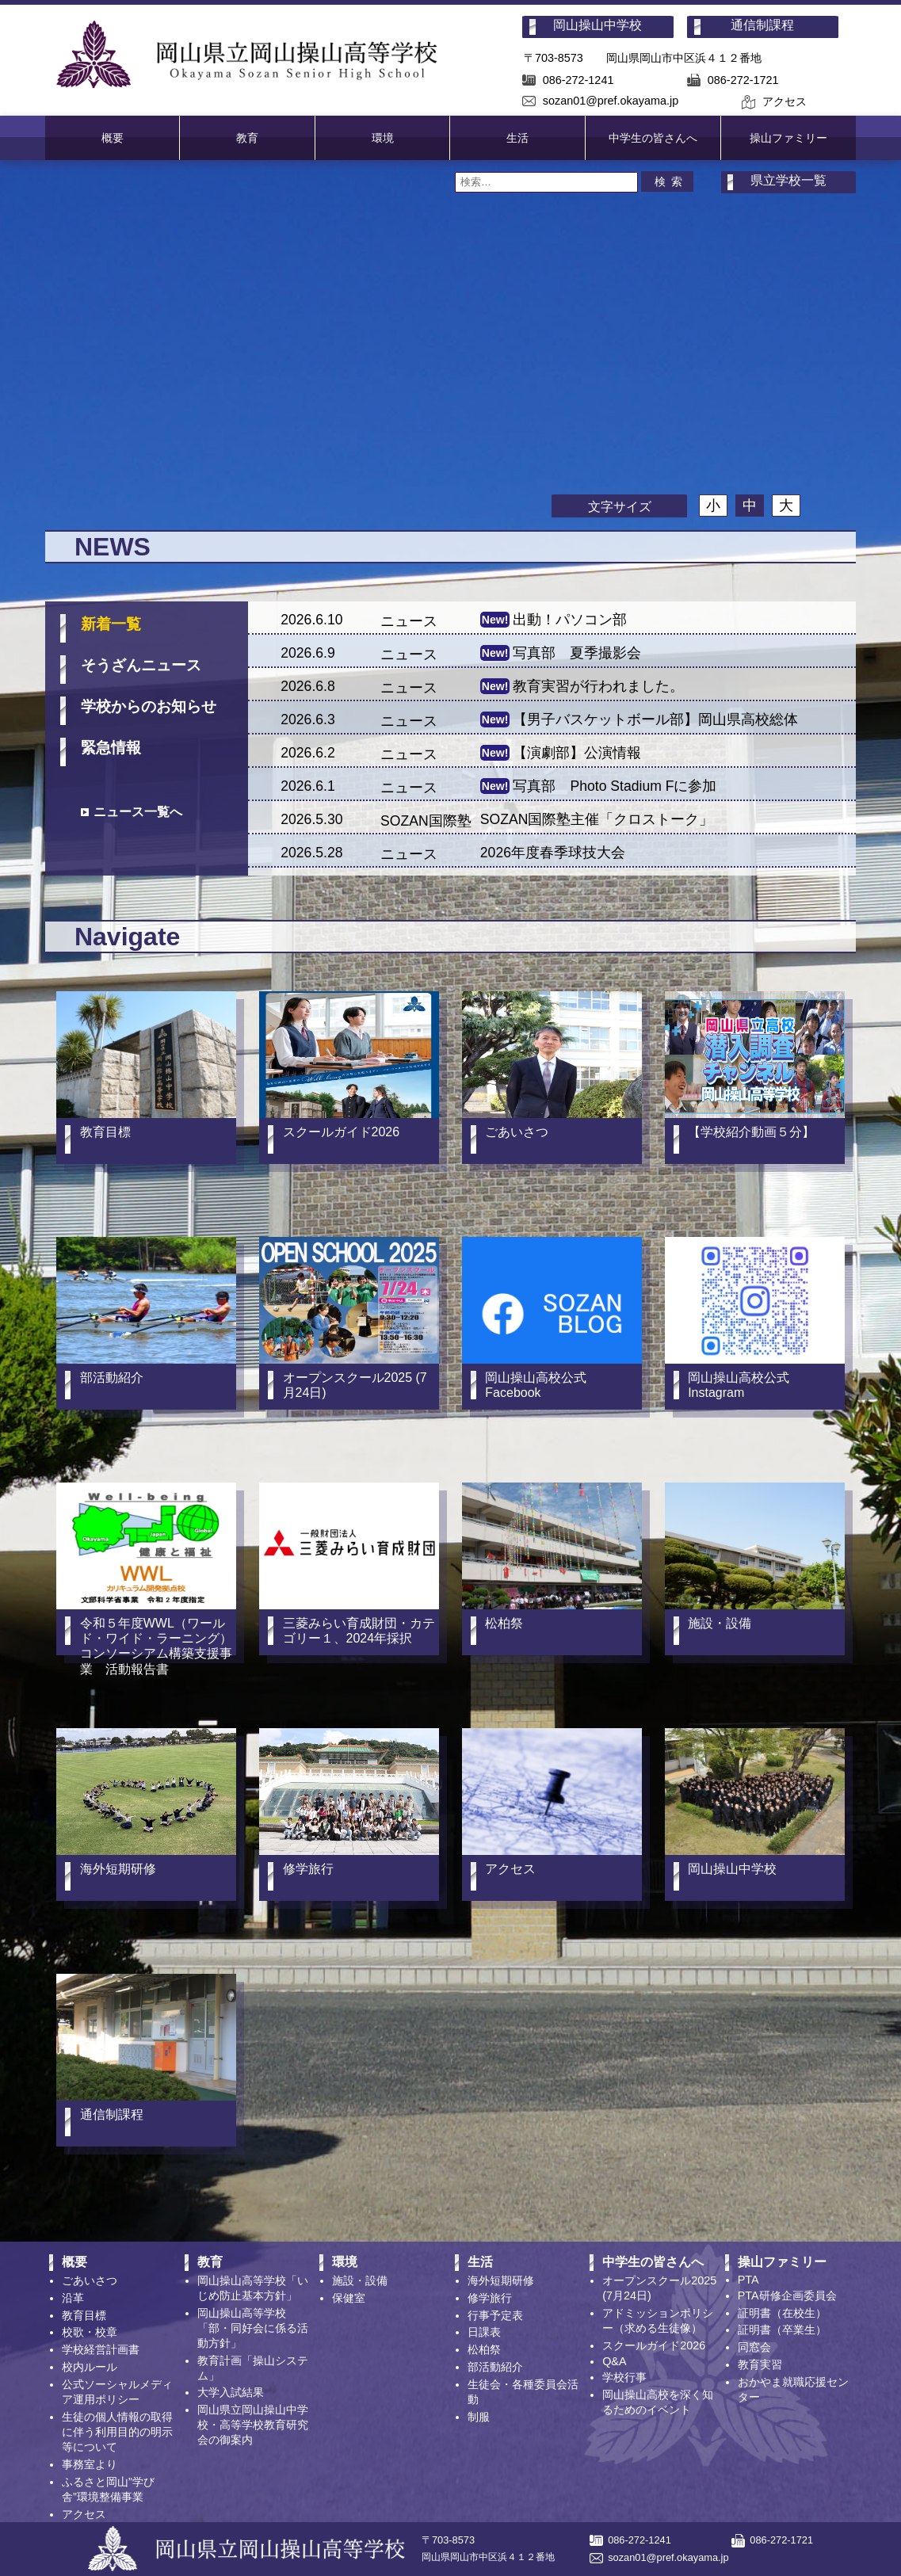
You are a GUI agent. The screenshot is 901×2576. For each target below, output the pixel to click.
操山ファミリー (788, 138)
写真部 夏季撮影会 (577, 653)
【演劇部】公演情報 (577, 753)
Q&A (614, 2361)
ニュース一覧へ (138, 812)
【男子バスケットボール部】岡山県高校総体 (655, 719)
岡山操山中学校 (597, 25)
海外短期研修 (501, 2280)
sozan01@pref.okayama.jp (610, 100)
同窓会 (754, 2347)
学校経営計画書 (100, 2349)
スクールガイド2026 (653, 2345)
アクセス (784, 101)
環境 (383, 138)
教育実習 (760, 2364)
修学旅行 (490, 2298)
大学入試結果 (230, 2392)
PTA (748, 2279)
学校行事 (624, 2377)
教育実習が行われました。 (598, 686)
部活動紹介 (495, 2366)
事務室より (89, 2464)
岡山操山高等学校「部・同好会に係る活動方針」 (252, 2328)
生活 (517, 138)
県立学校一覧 (788, 180)
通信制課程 (762, 25)
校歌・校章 (89, 2332)
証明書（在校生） (782, 2313)
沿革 (73, 2298)
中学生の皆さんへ (653, 138)
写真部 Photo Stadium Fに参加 (614, 786)
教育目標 (84, 2315)
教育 (247, 138)
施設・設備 (360, 2280)
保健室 (348, 2298)
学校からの (148, 706)
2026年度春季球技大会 (552, 853)
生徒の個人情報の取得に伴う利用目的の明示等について (117, 2431)
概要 (112, 138)
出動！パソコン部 (570, 620)
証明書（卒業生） (782, 2329)
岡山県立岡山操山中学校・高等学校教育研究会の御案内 (252, 2424)
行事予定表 (495, 2315)
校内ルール (89, 2366)
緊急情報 (111, 747)
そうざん (141, 665)
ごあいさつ (89, 2280)
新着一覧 (111, 624)
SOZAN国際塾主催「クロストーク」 (597, 819)
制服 (479, 2416)
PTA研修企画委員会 (787, 2295)
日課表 (484, 2332)
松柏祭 (484, 2349)
